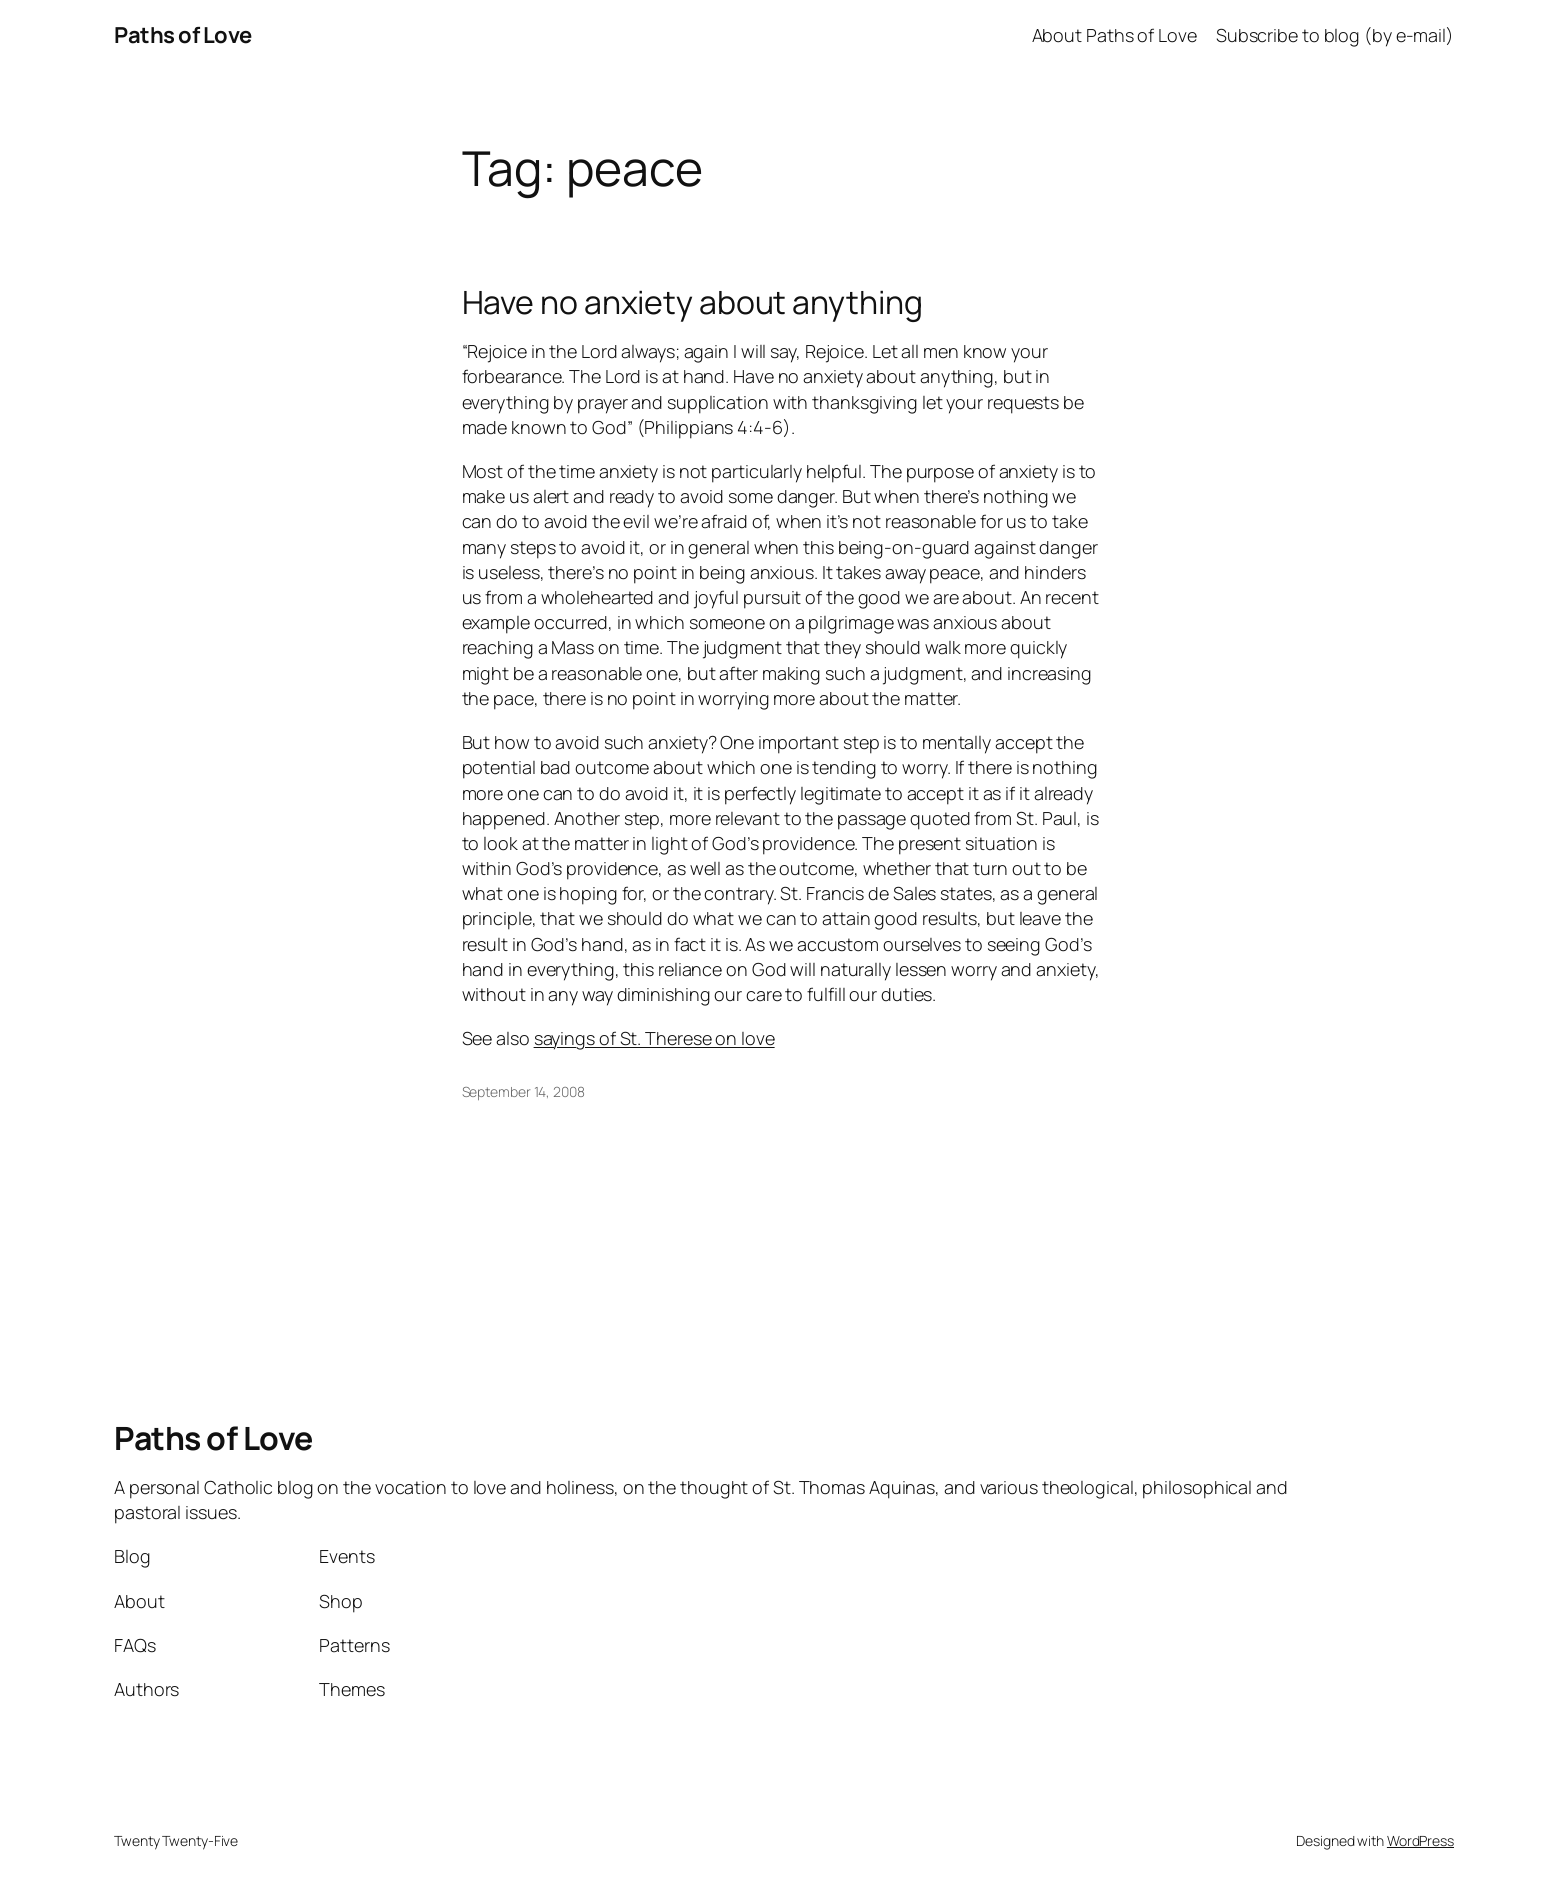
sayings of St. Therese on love (654, 1038)
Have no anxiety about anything (692, 302)
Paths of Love (183, 35)
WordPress (1420, 1840)
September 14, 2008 (523, 1091)
